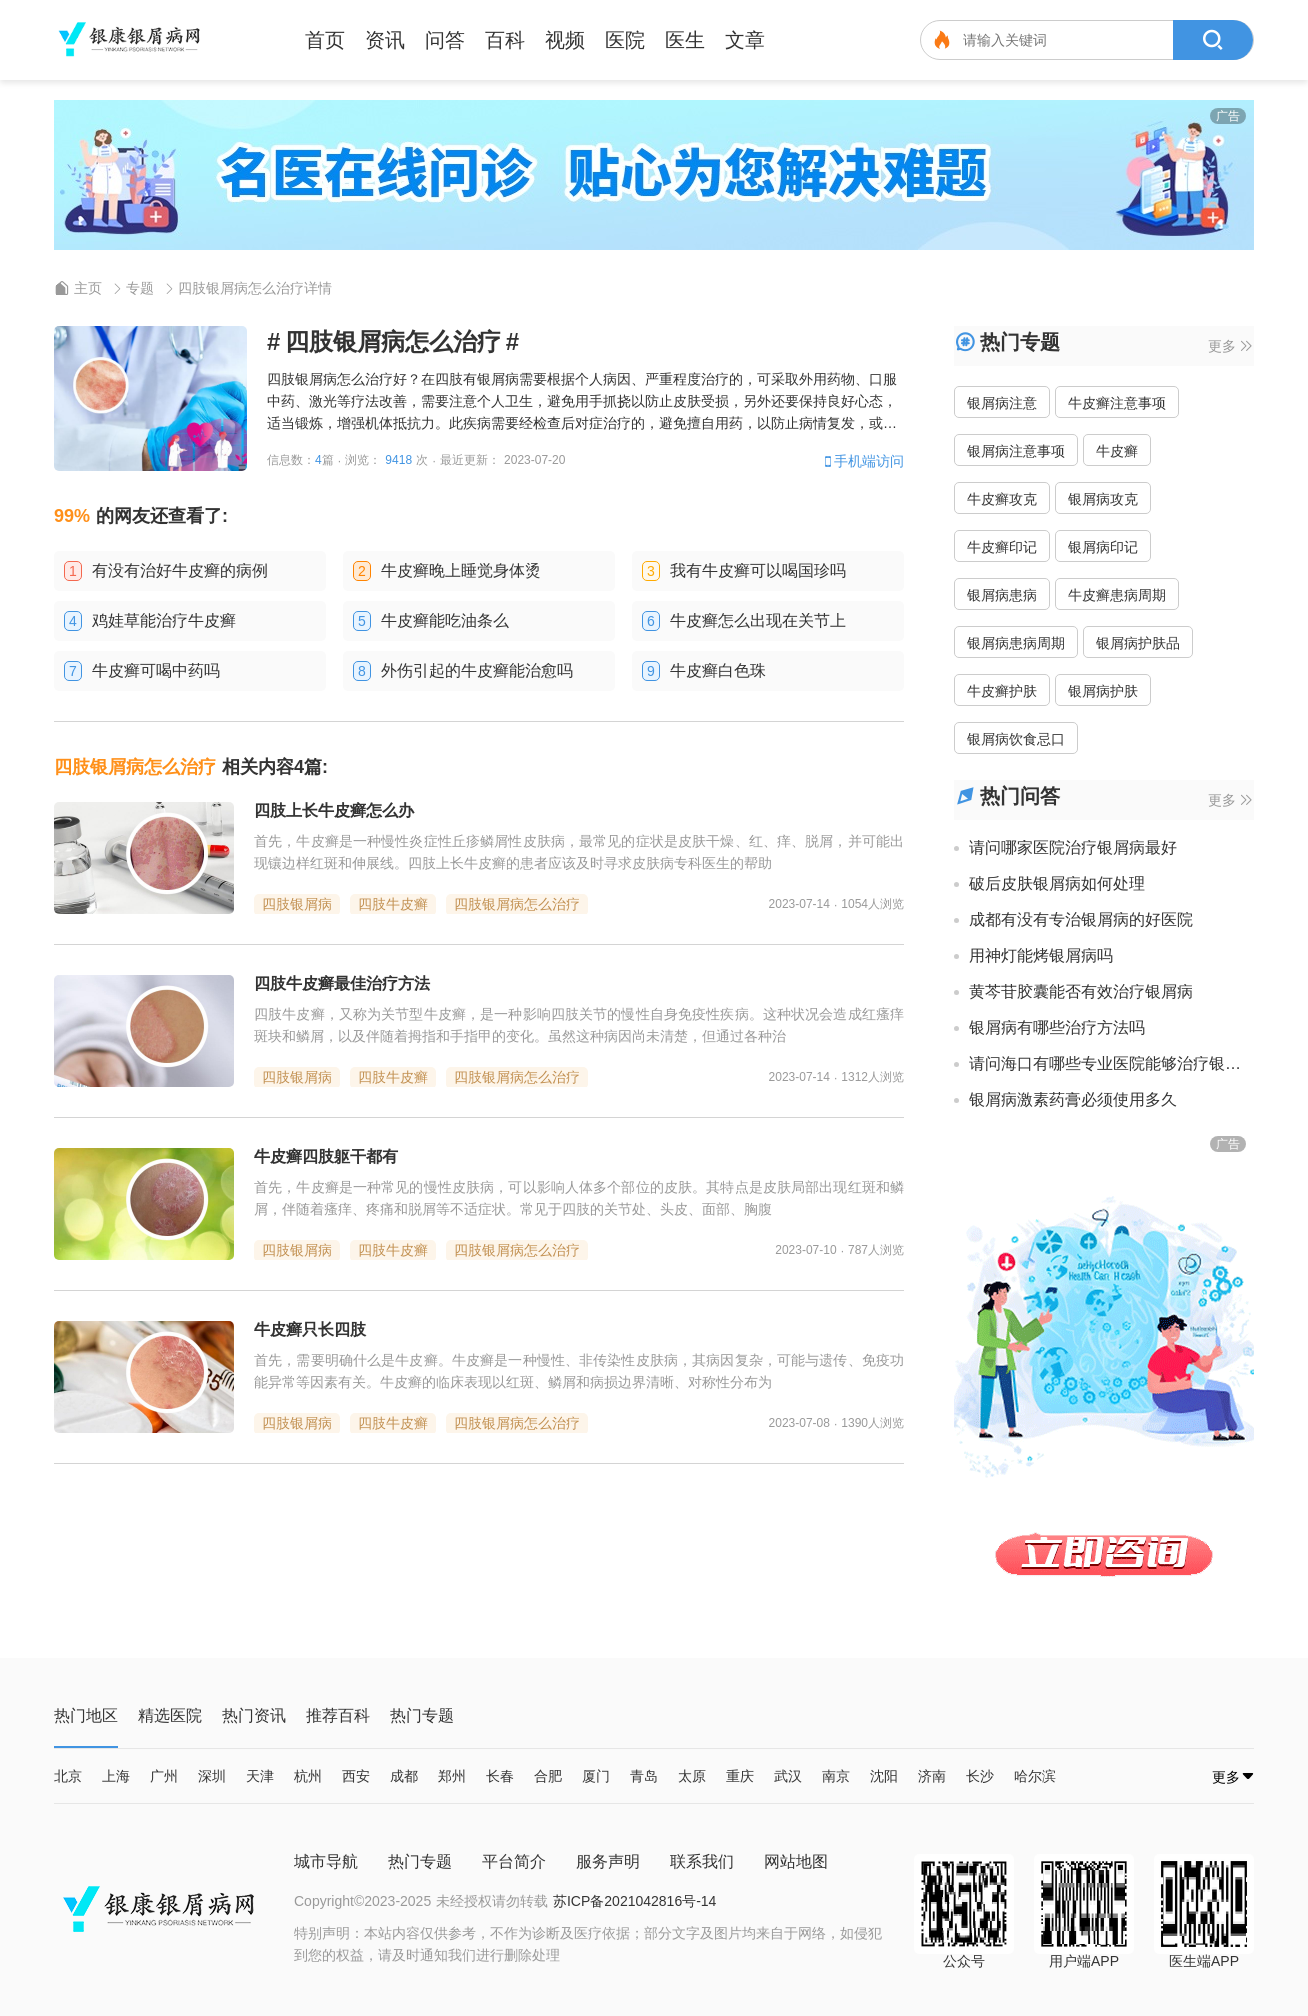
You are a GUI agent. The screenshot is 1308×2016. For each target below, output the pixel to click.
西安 (356, 1776)
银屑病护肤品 (1138, 643)
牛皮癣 (1117, 451)
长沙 (980, 1776)
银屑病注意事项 (1016, 451)
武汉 (788, 1776)
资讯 (385, 40)
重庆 (740, 1776)
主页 (88, 288)
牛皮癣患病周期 (1117, 595)
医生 (685, 40)
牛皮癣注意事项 (1117, 403)
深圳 (212, 1776)
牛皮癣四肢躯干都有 (326, 1156)
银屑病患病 (1002, 595)
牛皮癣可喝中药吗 (156, 671)
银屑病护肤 (1103, 691)
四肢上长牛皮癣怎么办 (334, 810)
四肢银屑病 (297, 904)
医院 (625, 40)
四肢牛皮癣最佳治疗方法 (342, 983)
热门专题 (420, 1861)
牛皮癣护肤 (1002, 691)
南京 (836, 1776)
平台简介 (514, 1861)
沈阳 (884, 1776)
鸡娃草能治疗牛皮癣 (164, 621)
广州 (164, 1776)
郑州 (452, 1776)
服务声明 (608, 1861)
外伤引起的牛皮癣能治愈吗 (477, 671)
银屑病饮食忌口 (1016, 739)
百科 (505, 40)
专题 (140, 288)
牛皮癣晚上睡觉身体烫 (461, 571)
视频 (565, 40)
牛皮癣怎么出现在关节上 (758, 621)
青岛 (644, 1776)
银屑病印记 (1103, 547)
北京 (68, 1776)
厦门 (596, 1776)
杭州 (308, 1776)
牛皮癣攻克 (1002, 499)
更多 (1230, 346)
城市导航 (326, 1861)
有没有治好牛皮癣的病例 (180, 571)
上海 (116, 1776)
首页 (325, 40)
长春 (500, 1776)
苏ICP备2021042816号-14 (634, 1901)
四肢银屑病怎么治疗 (517, 904)
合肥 (548, 1776)
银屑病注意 (1002, 403)
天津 (260, 1776)
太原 (692, 1776)
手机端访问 (863, 461)
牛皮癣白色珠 (718, 671)
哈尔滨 (1035, 1776)
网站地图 (796, 1861)
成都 (404, 1776)
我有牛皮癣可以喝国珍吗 (758, 571)
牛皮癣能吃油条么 (445, 621)
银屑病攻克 (1103, 499)
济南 (932, 1776)
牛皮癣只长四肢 (310, 1329)
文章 (745, 40)
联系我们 (702, 1861)
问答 (445, 40)
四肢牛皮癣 (393, 904)
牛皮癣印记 (1002, 547)
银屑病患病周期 (1016, 643)
